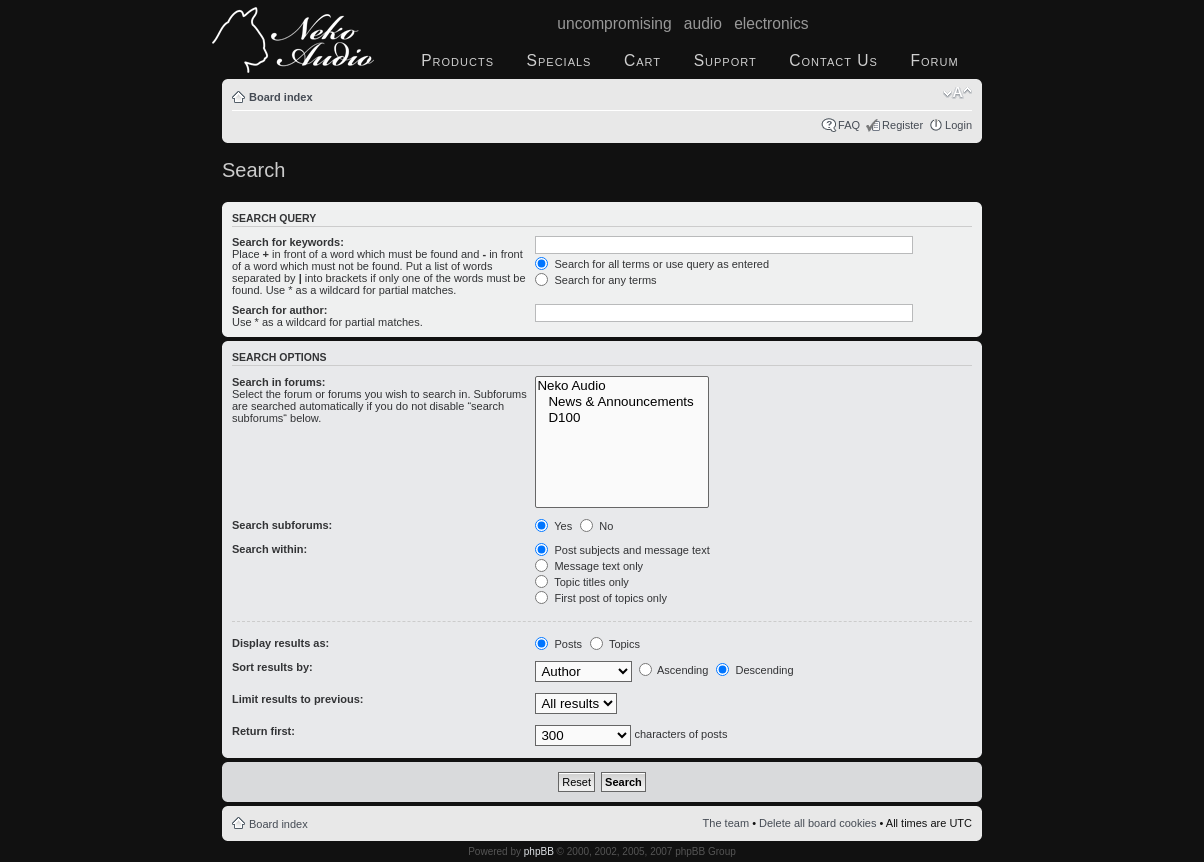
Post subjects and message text (622, 550)
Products (457, 60)
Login (958, 125)
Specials (559, 60)
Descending (754, 670)
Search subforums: (282, 525)
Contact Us (833, 60)
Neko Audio (622, 386)
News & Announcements (622, 402)
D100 (622, 418)
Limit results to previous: (297, 699)
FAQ (849, 125)
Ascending (674, 670)
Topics (615, 644)
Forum (934, 60)
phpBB (539, 851)
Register (902, 125)
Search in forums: (279, 382)
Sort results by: (272, 667)
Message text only (589, 566)
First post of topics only (601, 598)
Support (725, 60)
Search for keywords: (288, 242)
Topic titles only (581, 582)
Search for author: (279, 310)
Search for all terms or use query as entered (652, 264)
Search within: (269, 549)
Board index (281, 97)
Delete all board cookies (817, 823)
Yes (553, 526)
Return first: (263, 731)
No (596, 526)
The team (726, 823)
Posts (558, 644)
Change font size (957, 93)
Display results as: (280, 643)
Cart (642, 60)
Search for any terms (595, 280)
